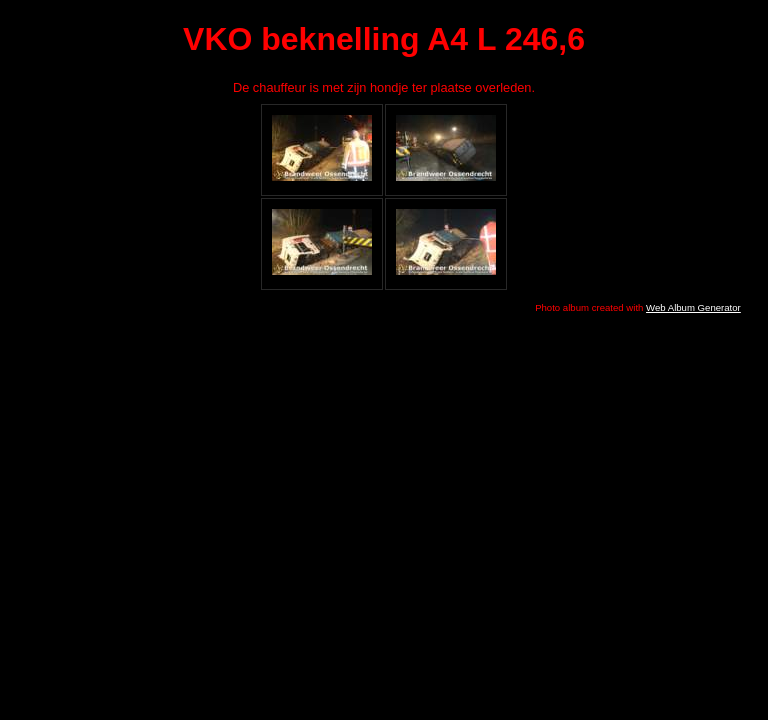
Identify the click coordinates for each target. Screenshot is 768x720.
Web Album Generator (693, 307)
